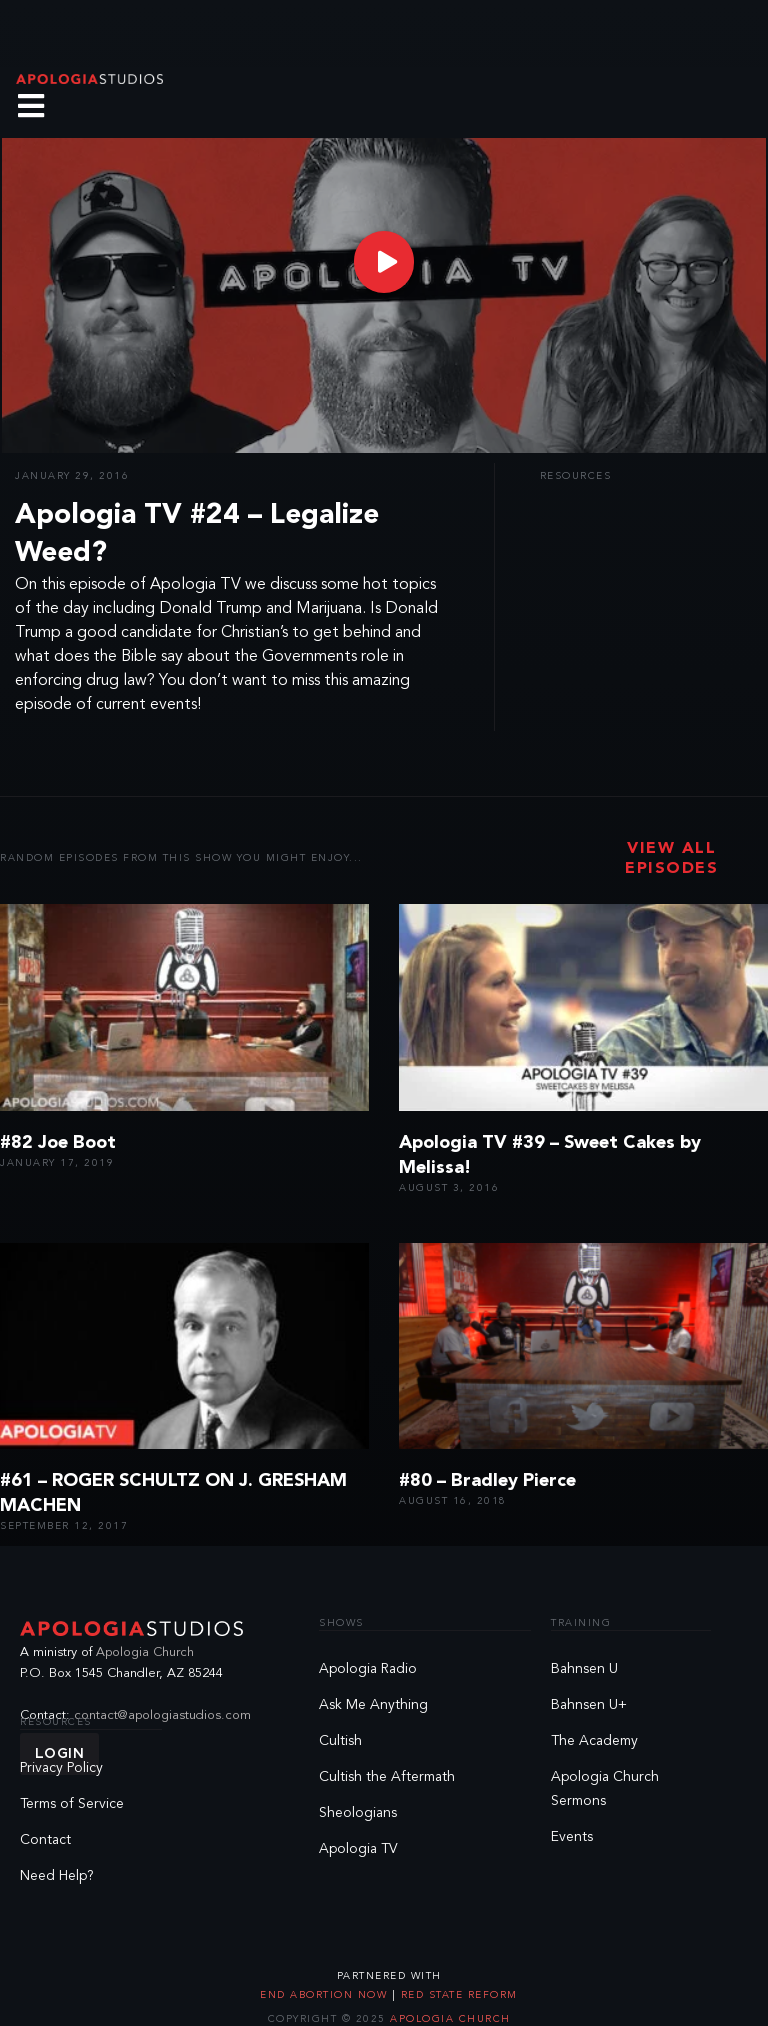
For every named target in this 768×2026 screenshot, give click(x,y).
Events (572, 1837)
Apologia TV (358, 1849)
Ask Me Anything (373, 1705)
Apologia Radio (368, 1669)
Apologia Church (145, 1652)
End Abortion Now (326, 1995)
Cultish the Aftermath (387, 1777)
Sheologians (358, 1813)
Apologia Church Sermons (605, 1789)
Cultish (340, 1741)
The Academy (594, 1741)
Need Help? (57, 1876)
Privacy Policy (61, 1768)
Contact (45, 1840)
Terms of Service (72, 1804)
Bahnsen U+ (589, 1705)
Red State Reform (457, 1995)
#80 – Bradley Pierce (487, 1481)
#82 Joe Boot (58, 1143)
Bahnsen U (584, 1669)
